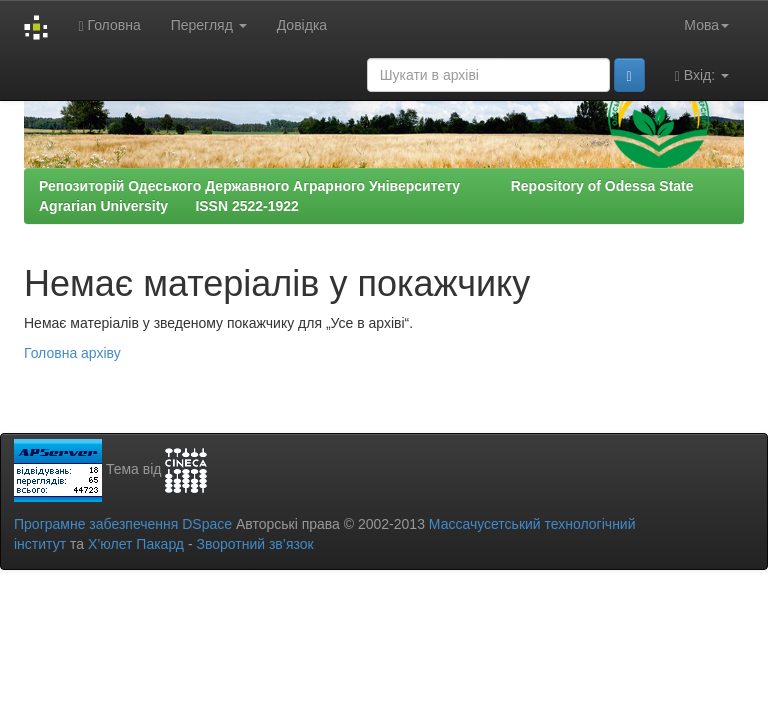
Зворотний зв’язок (254, 544)
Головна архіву (72, 353)
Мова (706, 25)
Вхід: (702, 75)
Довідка (302, 25)
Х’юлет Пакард (136, 544)
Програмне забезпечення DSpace (123, 524)
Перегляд (209, 25)
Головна (109, 25)
